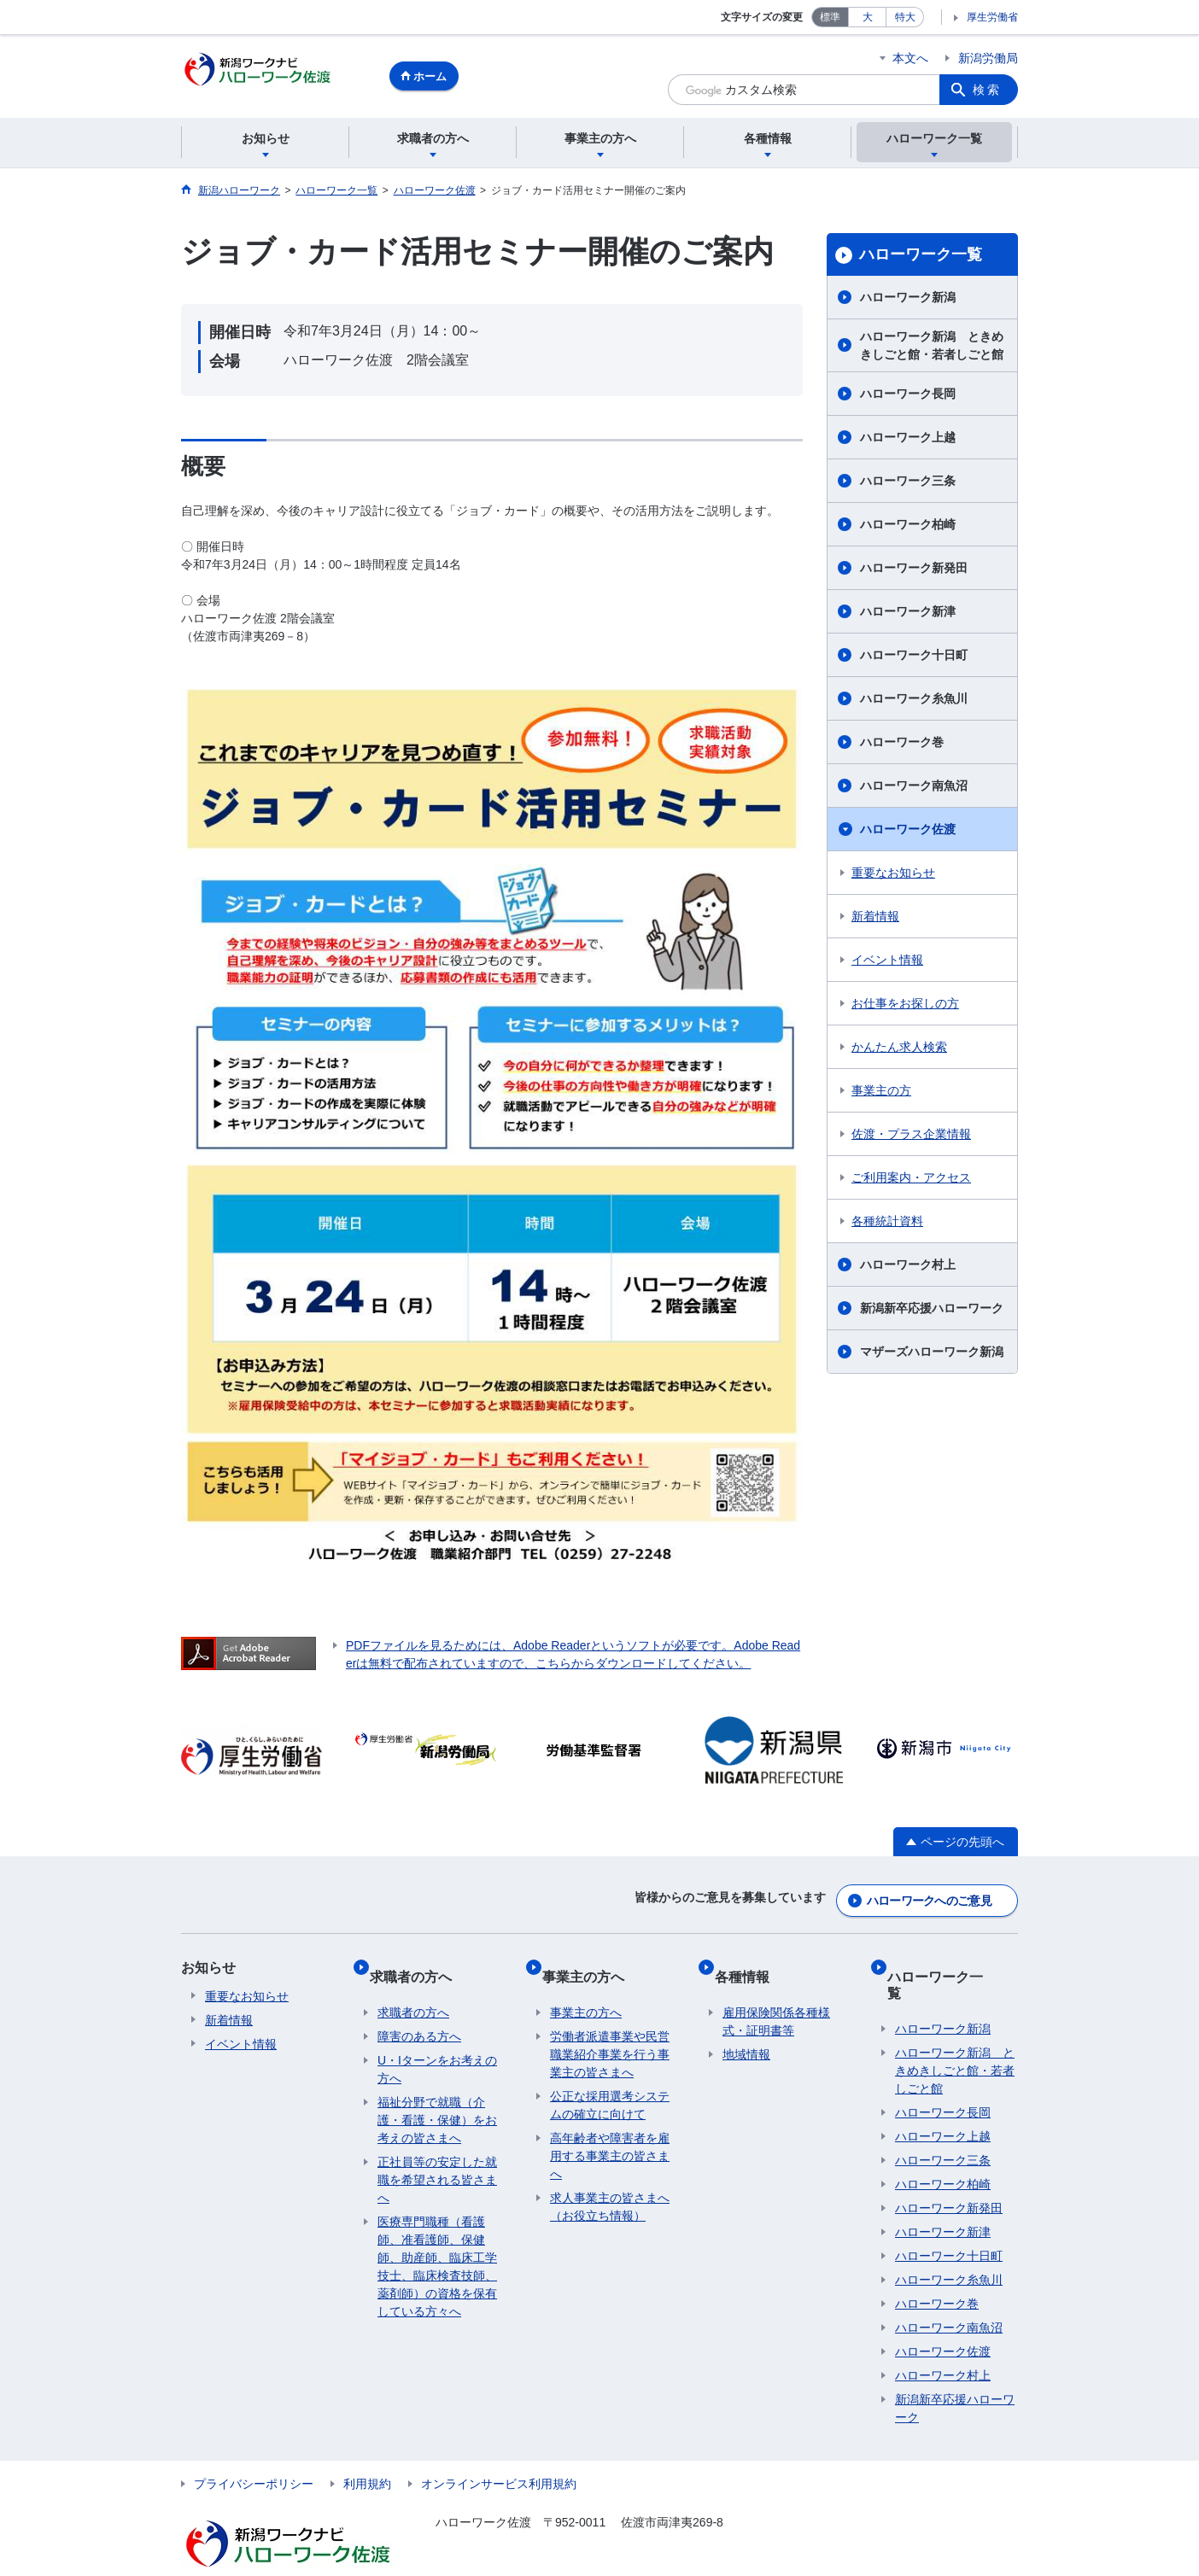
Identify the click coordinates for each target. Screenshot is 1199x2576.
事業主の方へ (591, 1964)
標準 (830, 17)
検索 (987, 89)
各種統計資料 (887, 1223)
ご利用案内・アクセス (911, 1180)
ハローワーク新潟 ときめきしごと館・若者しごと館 (931, 348)
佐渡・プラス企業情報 (911, 1136)
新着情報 (875, 919)
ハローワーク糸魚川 (914, 701)
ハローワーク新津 (908, 614)
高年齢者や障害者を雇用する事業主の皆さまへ (610, 2136)
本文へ (910, 58)
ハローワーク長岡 (908, 396)
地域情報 (746, 2035)
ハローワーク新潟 (908, 300)
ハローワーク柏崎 (908, 527)
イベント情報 (887, 962)
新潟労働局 (988, 58)
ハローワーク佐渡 (908, 831)
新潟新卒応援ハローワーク (931, 1310)
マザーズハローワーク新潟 (931, 1354)
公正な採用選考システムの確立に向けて (610, 2085)
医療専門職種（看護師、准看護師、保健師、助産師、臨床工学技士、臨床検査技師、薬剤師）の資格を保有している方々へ (437, 2247)
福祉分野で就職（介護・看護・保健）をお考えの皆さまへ (437, 2100)
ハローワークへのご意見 (929, 1897)
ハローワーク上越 (908, 440)
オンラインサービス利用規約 (498, 2448)
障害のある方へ (419, 2017)
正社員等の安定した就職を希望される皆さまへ (437, 2160)
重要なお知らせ (893, 875)
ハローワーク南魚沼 (914, 788)
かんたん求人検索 (899, 1049)
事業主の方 (881, 1093)
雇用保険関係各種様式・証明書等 (776, 2002)
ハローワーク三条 (908, 483)
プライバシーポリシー (253, 2448)
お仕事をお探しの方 (905, 1006)
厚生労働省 (992, 17)
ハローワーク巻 (902, 744)
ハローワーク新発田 (914, 570)
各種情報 (749, 1964)
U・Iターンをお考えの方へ (437, 2049)
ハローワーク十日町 (914, 657)
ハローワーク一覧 (920, 257)
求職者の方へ (418, 1964)
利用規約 (367, 2448)
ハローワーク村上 (908, 1267)
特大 (905, 17)
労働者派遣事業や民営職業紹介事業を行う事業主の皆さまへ (610, 2034)
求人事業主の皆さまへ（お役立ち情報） (610, 2187)
